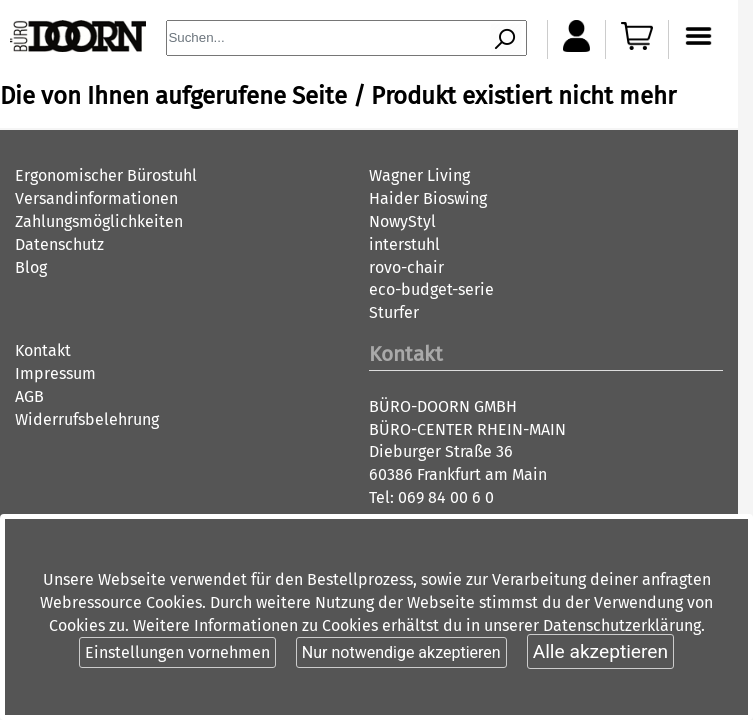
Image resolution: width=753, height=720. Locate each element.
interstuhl (404, 244)
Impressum (55, 373)
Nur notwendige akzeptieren (401, 652)
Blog (31, 267)
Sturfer (394, 312)
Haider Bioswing (428, 198)
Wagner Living (419, 175)
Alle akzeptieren (600, 651)
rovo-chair (406, 267)
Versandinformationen (96, 198)
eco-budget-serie (431, 289)
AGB (29, 396)
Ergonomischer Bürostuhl (106, 175)
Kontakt (43, 350)
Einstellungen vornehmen (177, 652)
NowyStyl (402, 221)
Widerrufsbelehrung (87, 419)
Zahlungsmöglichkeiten (99, 221)
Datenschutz (59, 244)
